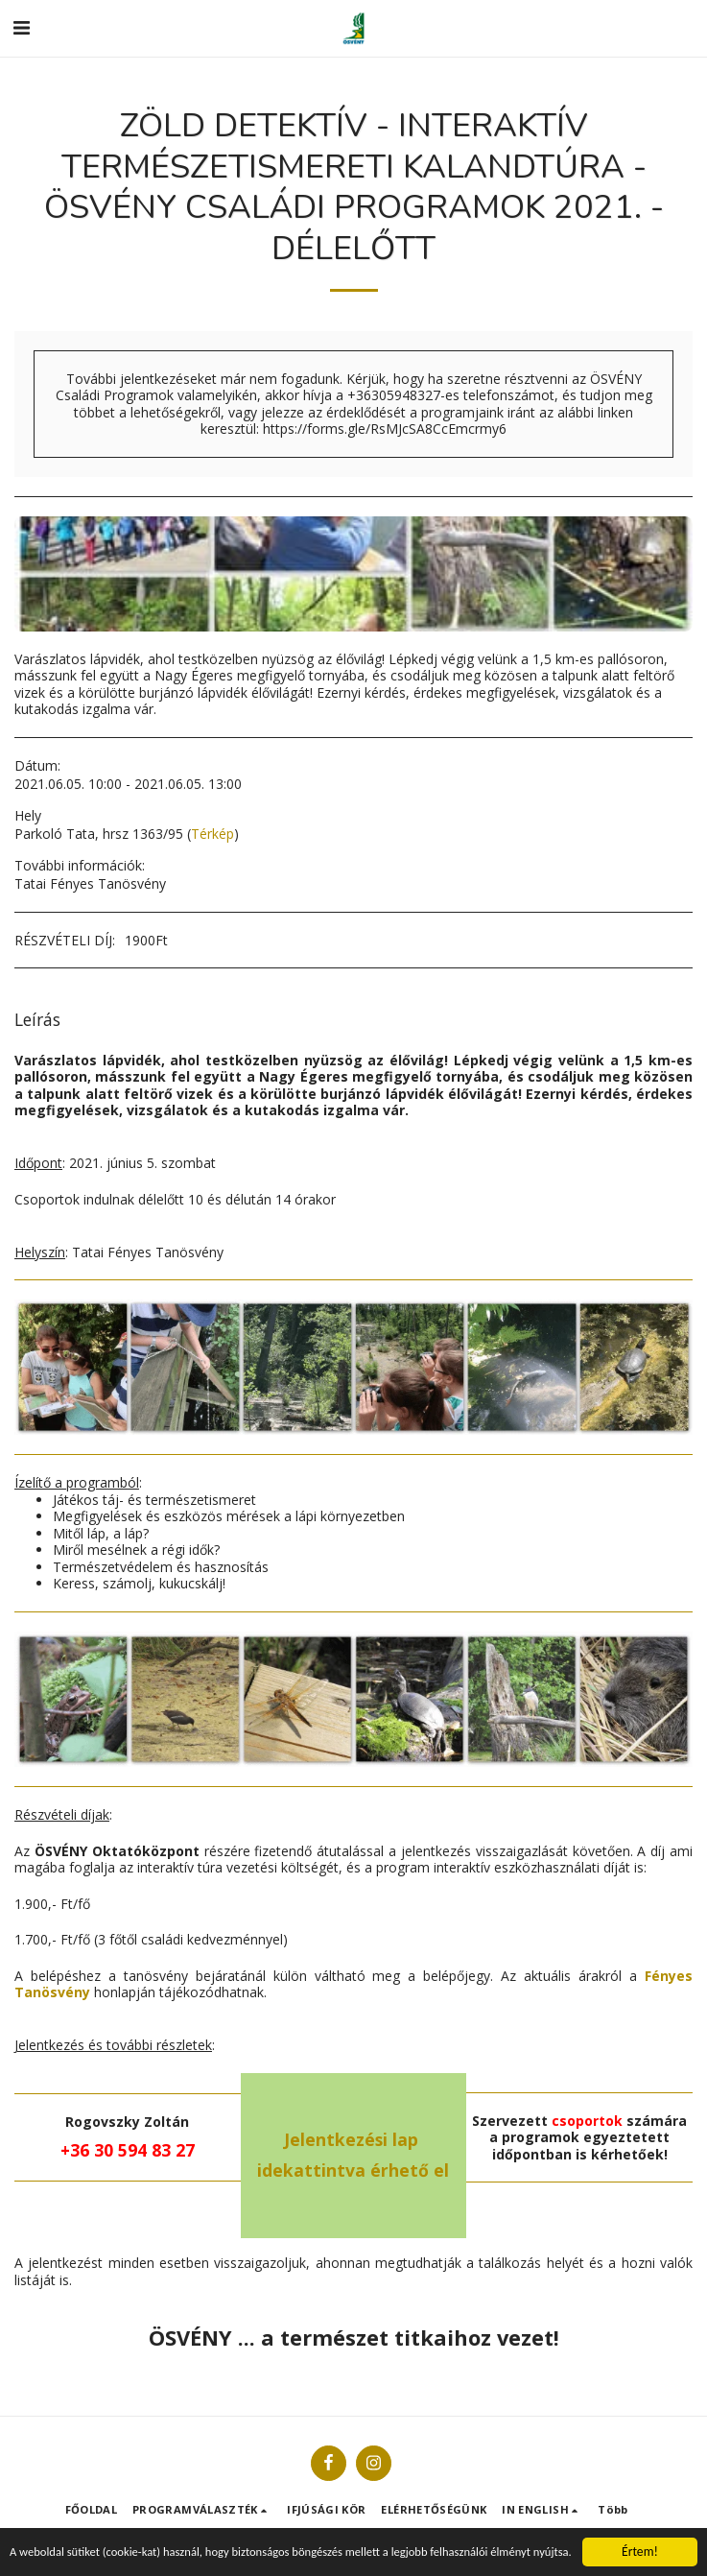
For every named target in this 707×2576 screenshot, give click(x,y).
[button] (21, 27)
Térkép (212, 833)
